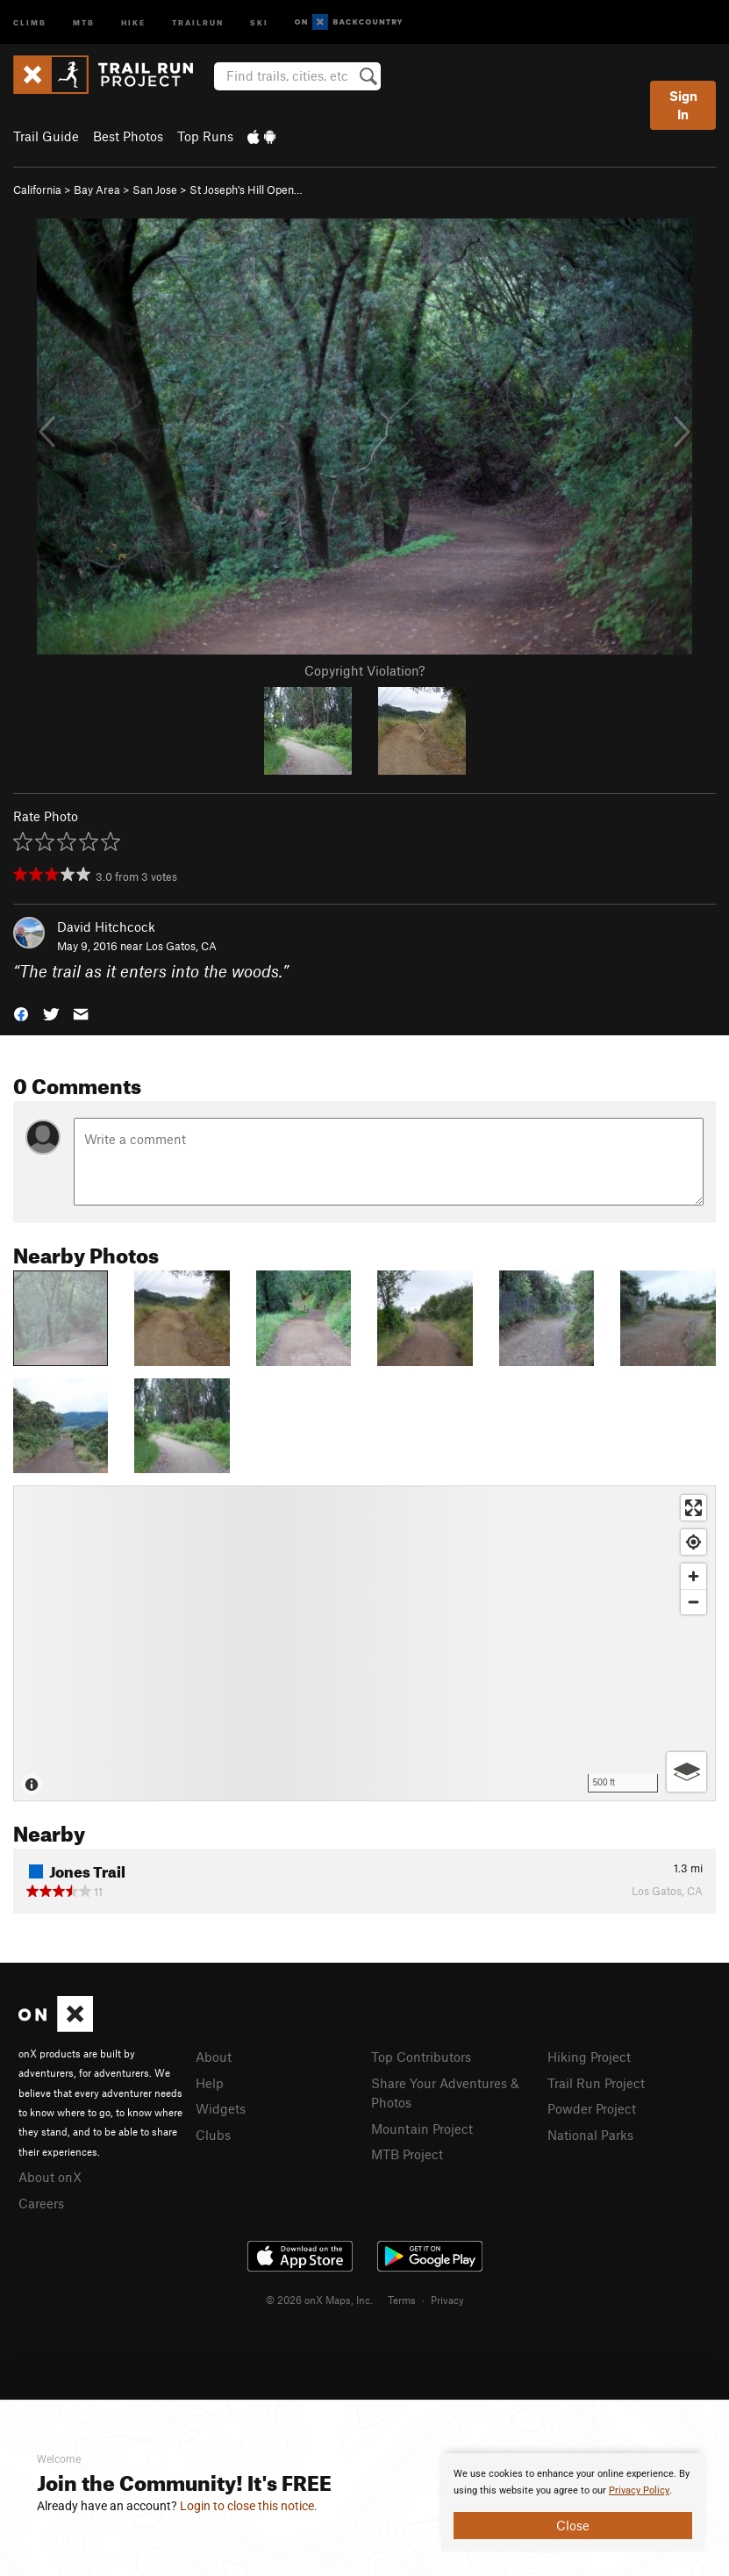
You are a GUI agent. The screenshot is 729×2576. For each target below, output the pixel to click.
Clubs (213, 2135)
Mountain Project (422, 2128)
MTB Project (407, 2154)
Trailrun (198, 21)
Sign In (683, 105)
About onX (50, 2177)
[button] (21, 1013)
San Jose (154, 189)
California (37, 189)
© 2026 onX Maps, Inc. (319, 2299)
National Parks (590, 2135)
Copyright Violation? (364, 670)
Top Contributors (421, 2056)
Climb (29, 21)
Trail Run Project (596, 2083)
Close (573, 2525)
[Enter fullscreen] (693, 1508)
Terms (402, 2299)
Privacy (447, 2299)
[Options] (686, 1772)
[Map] (364, 1643)
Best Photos (128, 136)
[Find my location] (693, 1542)
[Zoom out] (693, 1601)
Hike (133, 21)
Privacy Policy (639, 2490)
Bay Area (97, 189)
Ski (259, 21)
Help (210, 2083)
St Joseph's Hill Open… (246, 189)
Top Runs (205, 136)
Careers (41, 2203)
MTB (84, 21)
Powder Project (591, 2108)
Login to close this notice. (249, 2506)
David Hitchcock (106, 926)
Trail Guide (46, 136)
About (214, 2056)
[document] (573, 2502)
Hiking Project (589, 2056)
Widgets (221, 2108)
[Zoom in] (693, 1576)
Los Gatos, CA (181, 946)
